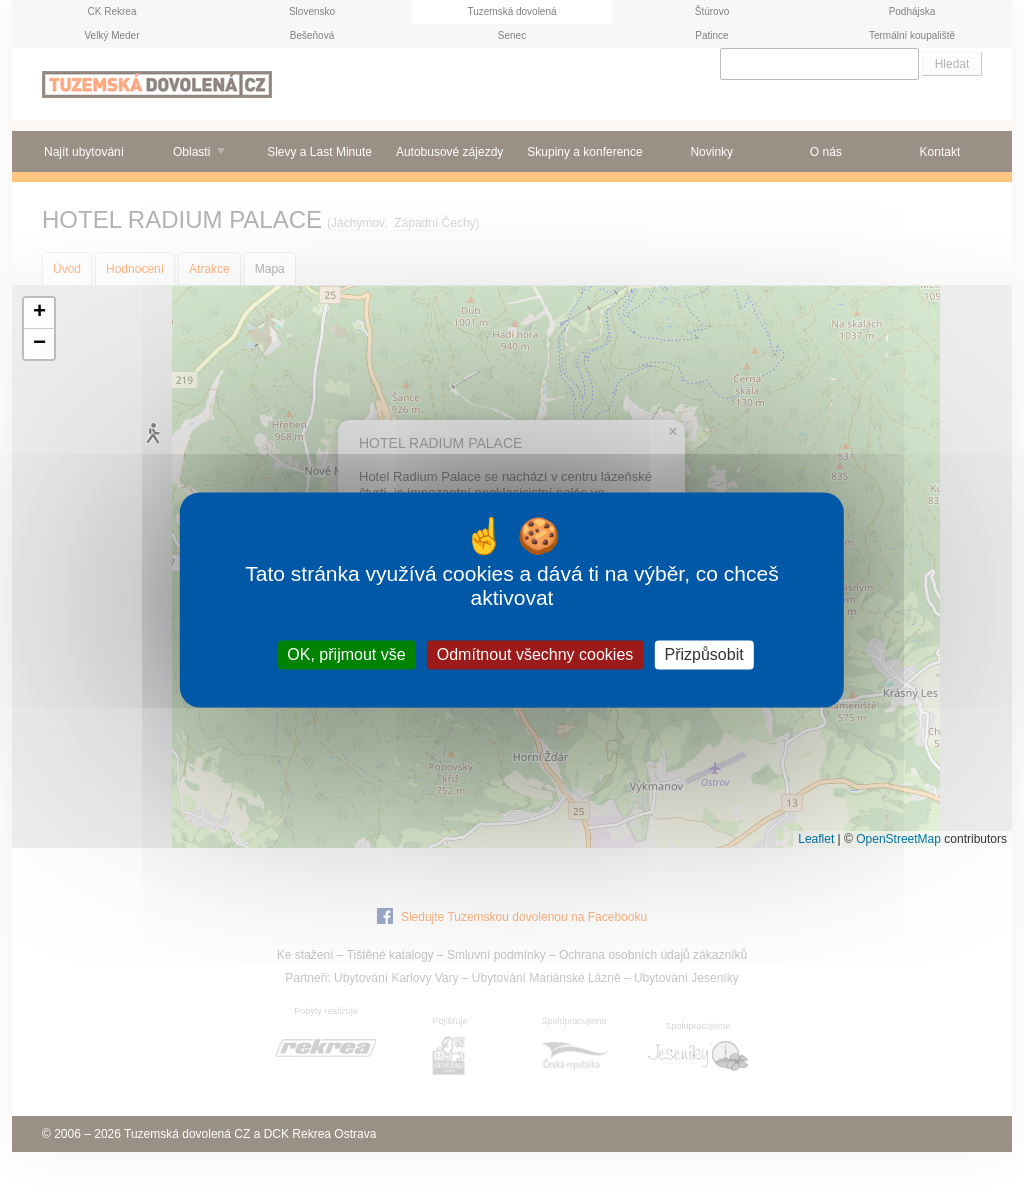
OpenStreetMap (898, 839)
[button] (39, 313)
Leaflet (816, 839)
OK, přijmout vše (346, 654)
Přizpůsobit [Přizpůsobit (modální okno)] (703, 654)
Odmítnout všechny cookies (535, 654)
